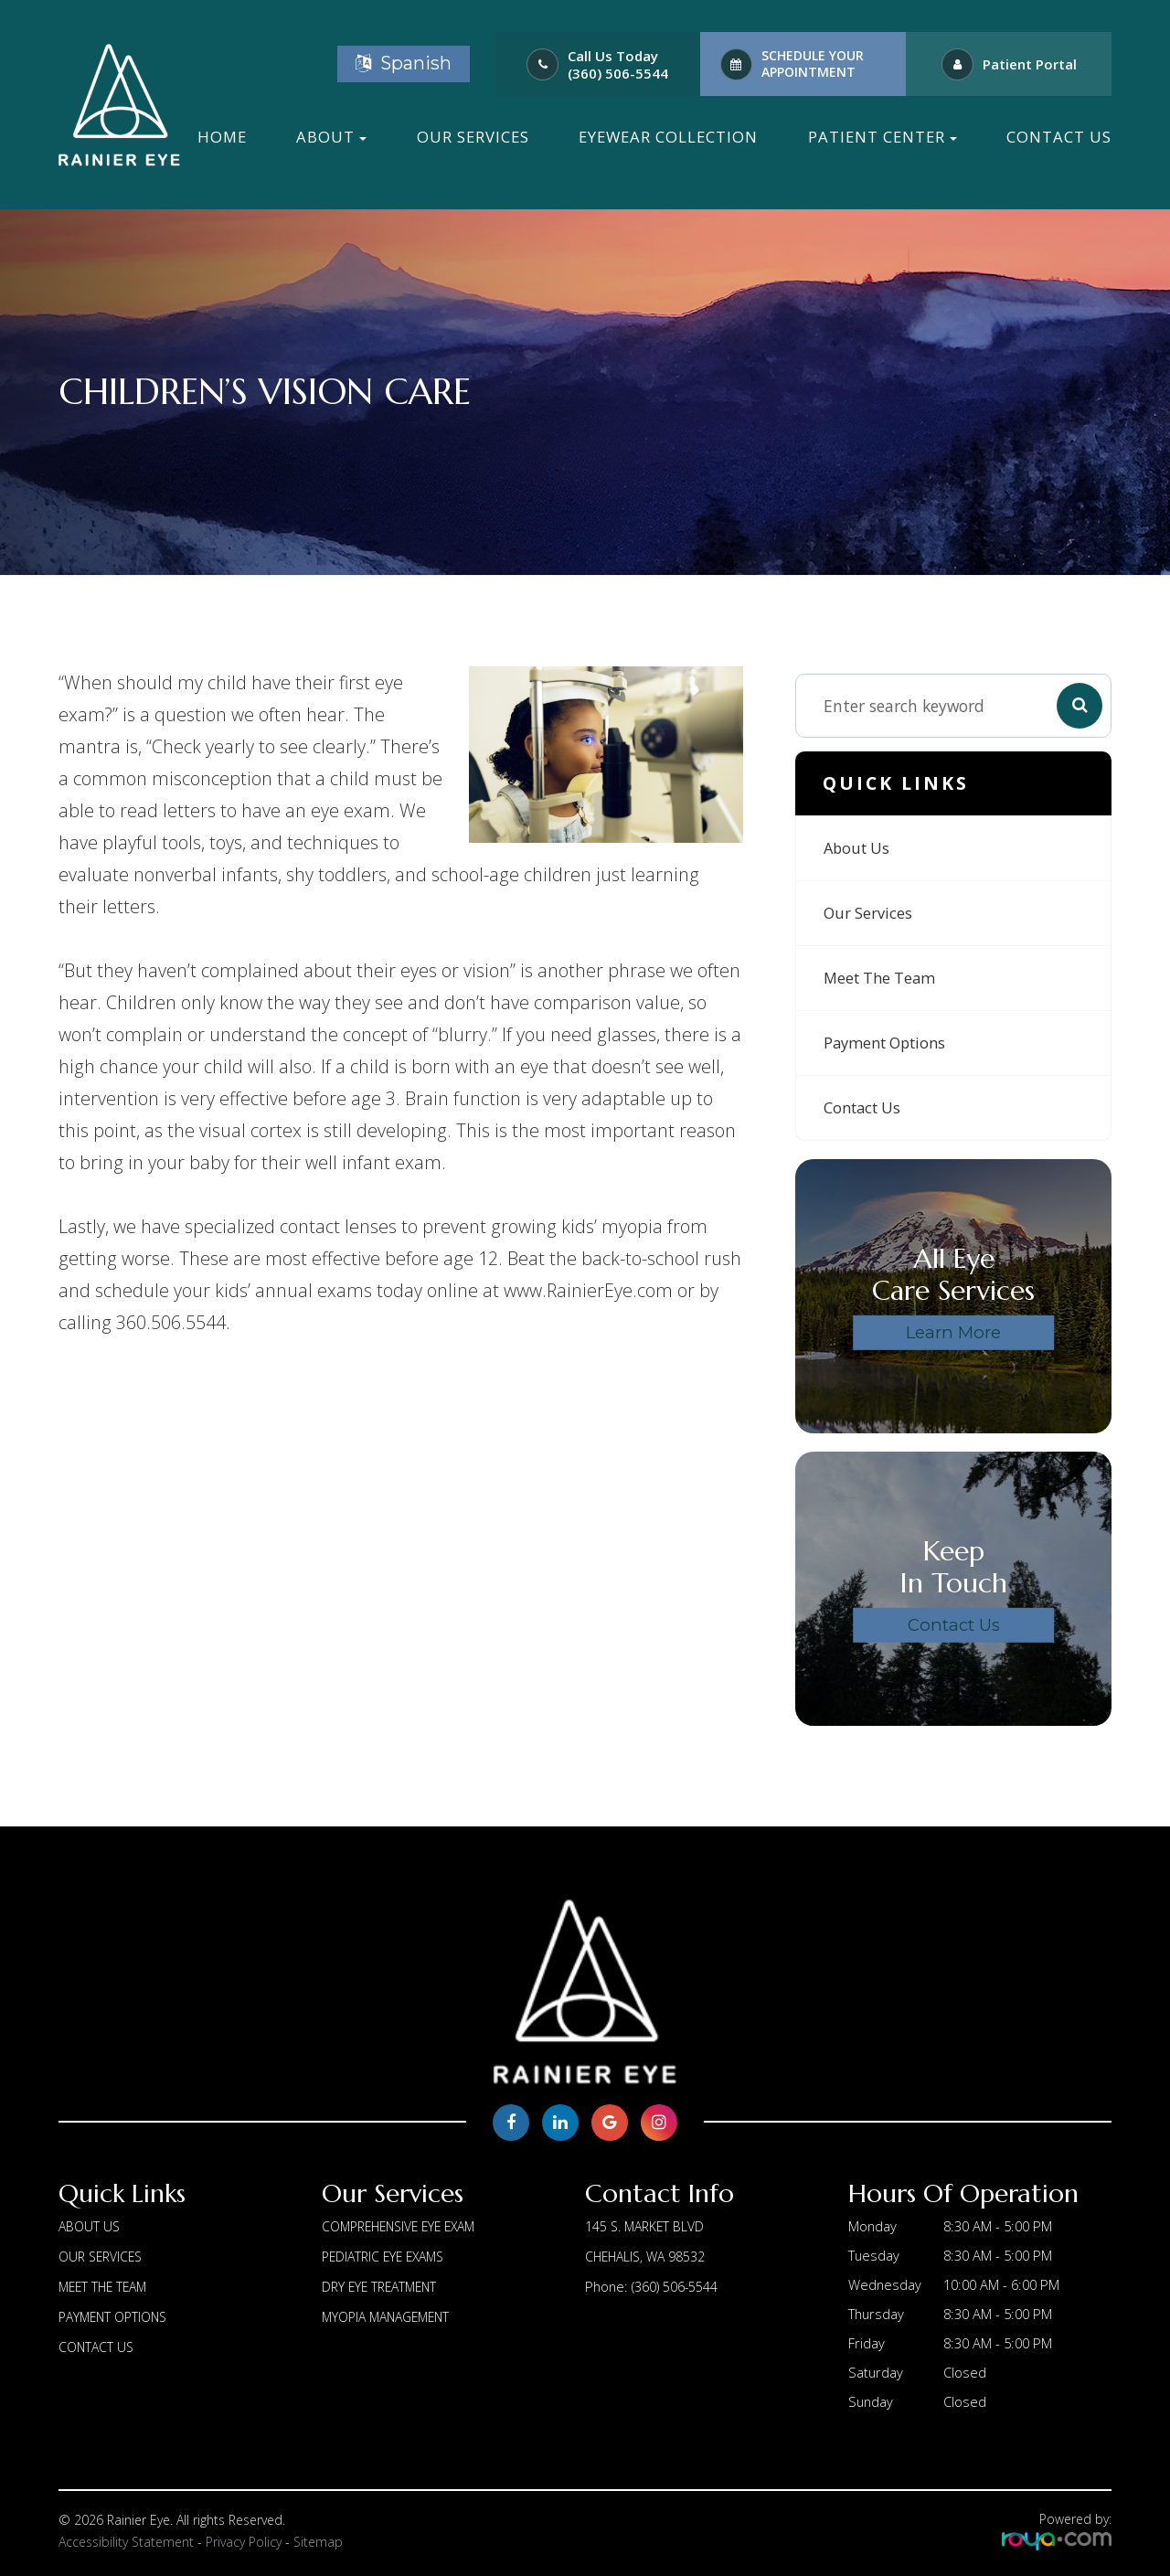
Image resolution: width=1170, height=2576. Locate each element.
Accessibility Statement (126, 2541)
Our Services (473, 136)
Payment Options (890, 1043)
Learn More (953, 1332)
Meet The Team (885, 978)
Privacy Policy (244, 2541)
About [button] (331, 136)
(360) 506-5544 (618, 73)
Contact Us (1059, 136)
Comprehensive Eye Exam (405, 2226)
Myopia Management (391, 2314)
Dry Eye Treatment (383, 2284)
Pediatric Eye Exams (387, 2255)
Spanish (404, 63)
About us (859, 848)
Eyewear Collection (668, 136)
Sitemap (318, 2541)
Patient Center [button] (882, 136)
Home (222, 136)
